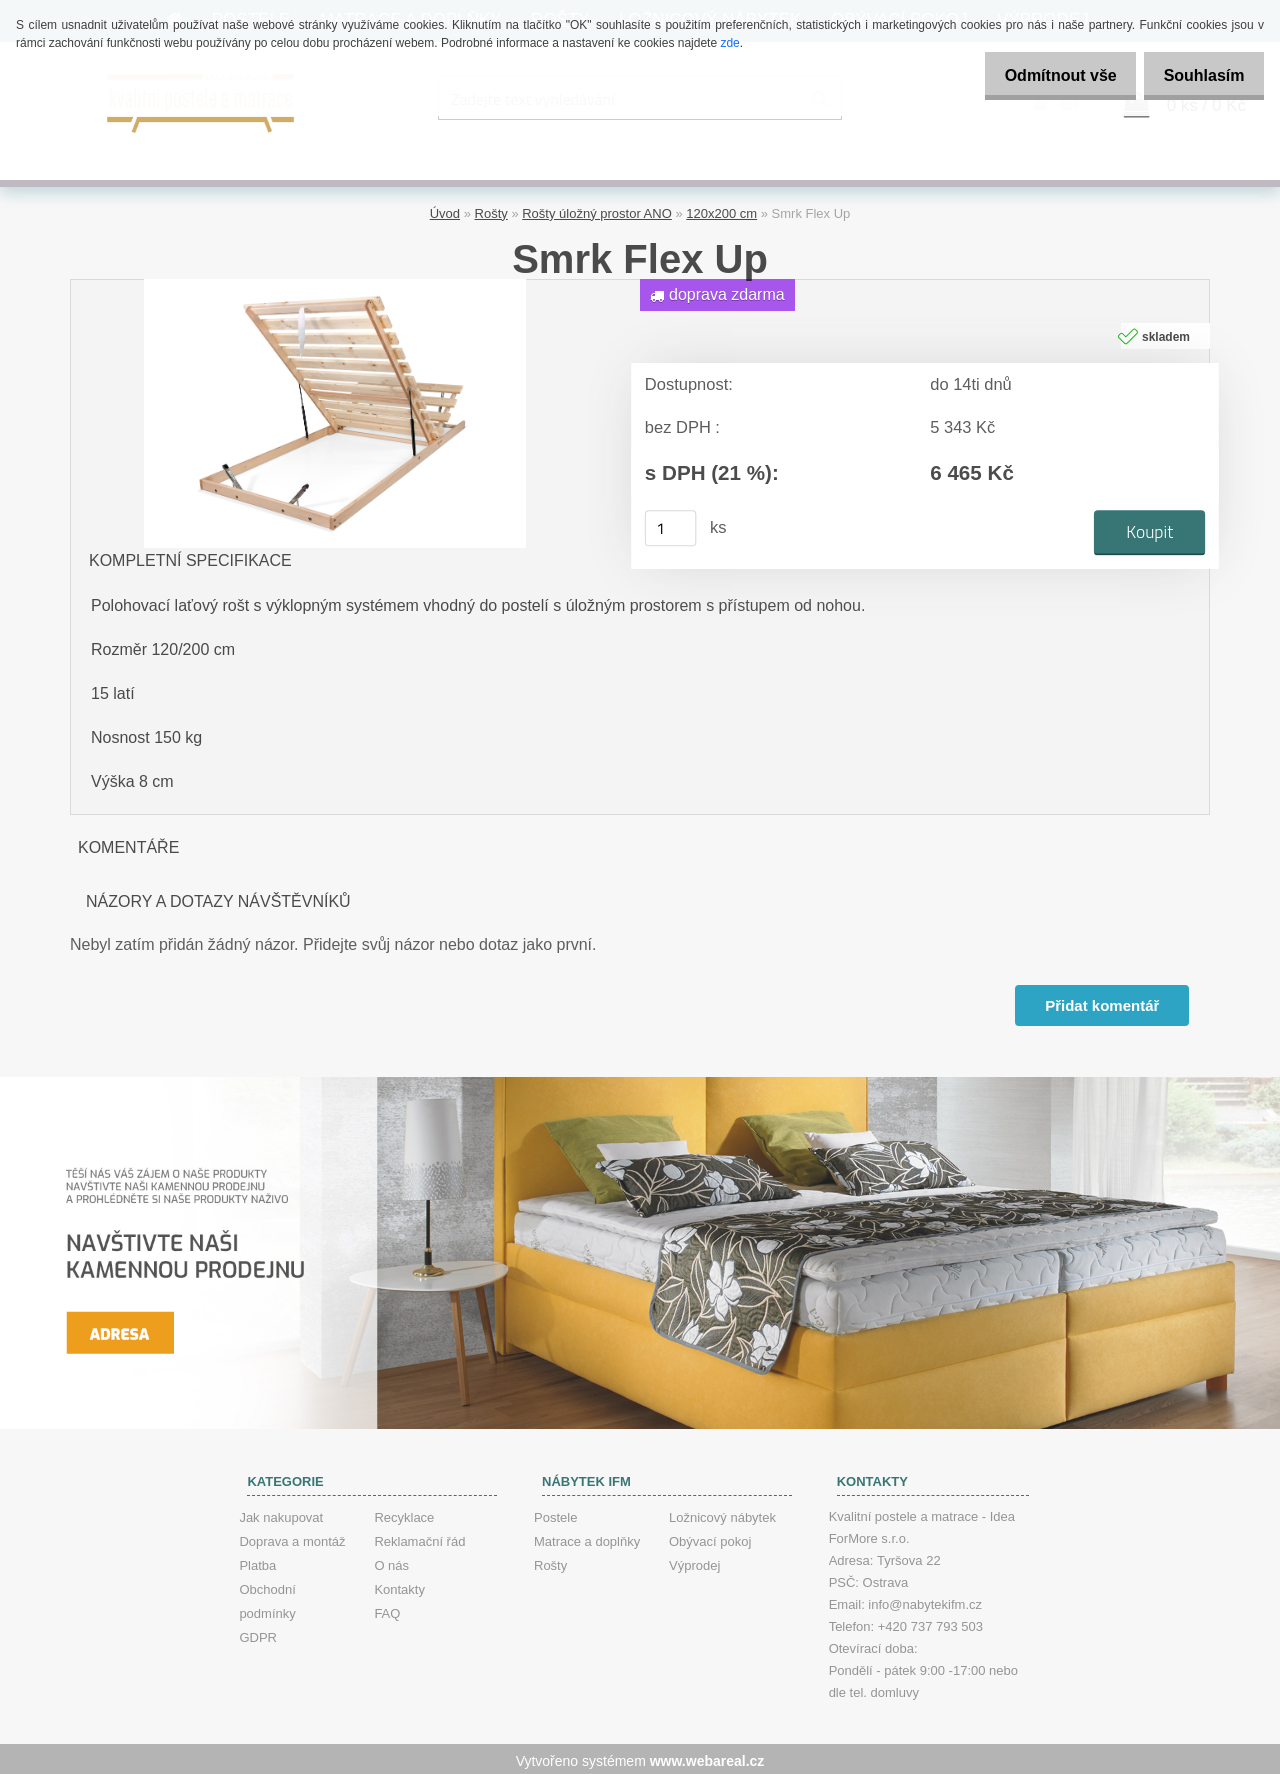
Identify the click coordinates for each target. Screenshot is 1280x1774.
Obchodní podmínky (267, 1597)
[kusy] (671, 525)
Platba (257, 1561)
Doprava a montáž (292, 1537)
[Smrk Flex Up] (335, 283)
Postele (555, 1513)
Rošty (491, 210)
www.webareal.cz (707, 1757)
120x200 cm (721, 210)
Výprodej (694, 1561)
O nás (391, 1561)
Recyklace (404, 1513)
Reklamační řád (419, 1537)
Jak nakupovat (281, 1513)
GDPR (258, 1633)
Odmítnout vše (1044, 75)
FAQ (387, 1609)
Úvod (445, 210)
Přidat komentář (1101, 1001)
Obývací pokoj (710, 1537)
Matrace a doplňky (587, 1537)
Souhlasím (1198, 75)
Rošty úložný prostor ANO (597, 210)
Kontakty (399, 1585)
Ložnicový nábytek (722, 1513)
